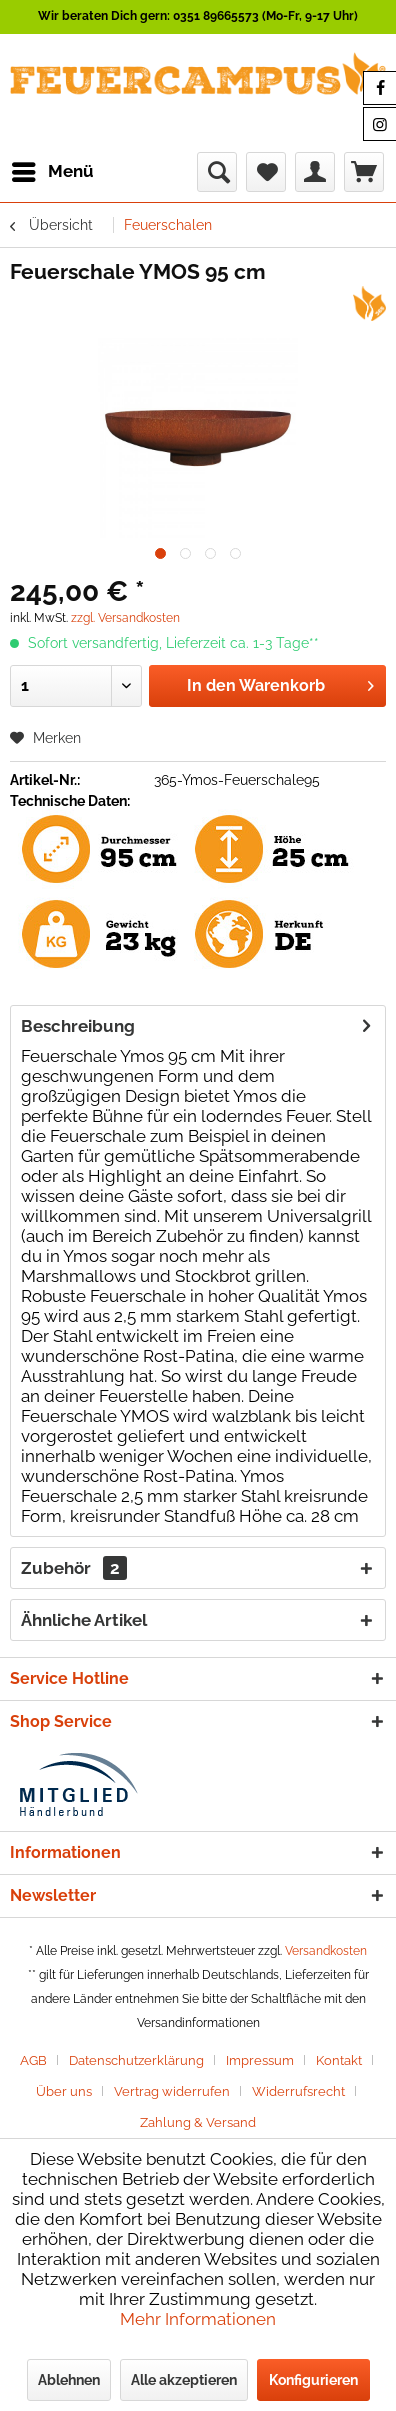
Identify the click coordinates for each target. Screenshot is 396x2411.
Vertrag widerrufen (172, 2091)
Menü (53, 168)
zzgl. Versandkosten (125, 618)
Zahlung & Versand (198, 2122)
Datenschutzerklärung (136, 2060)
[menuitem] (52, 172)
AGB (33, 2060)
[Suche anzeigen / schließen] (217, 172)
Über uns (64, 2091)
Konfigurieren (313, 2380)
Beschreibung (78, 1026)
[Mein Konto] (315, 172)
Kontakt (339, 2060)
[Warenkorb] (364, 172)
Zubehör (74, 1568)
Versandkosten (326, 1951)
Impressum (260, 2060)
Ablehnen (69, 2380)
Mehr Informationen (198, 2319)
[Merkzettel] (266, 172)
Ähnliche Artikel (84, 1620)
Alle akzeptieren (184, 2380)
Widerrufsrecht (298, 2091)
